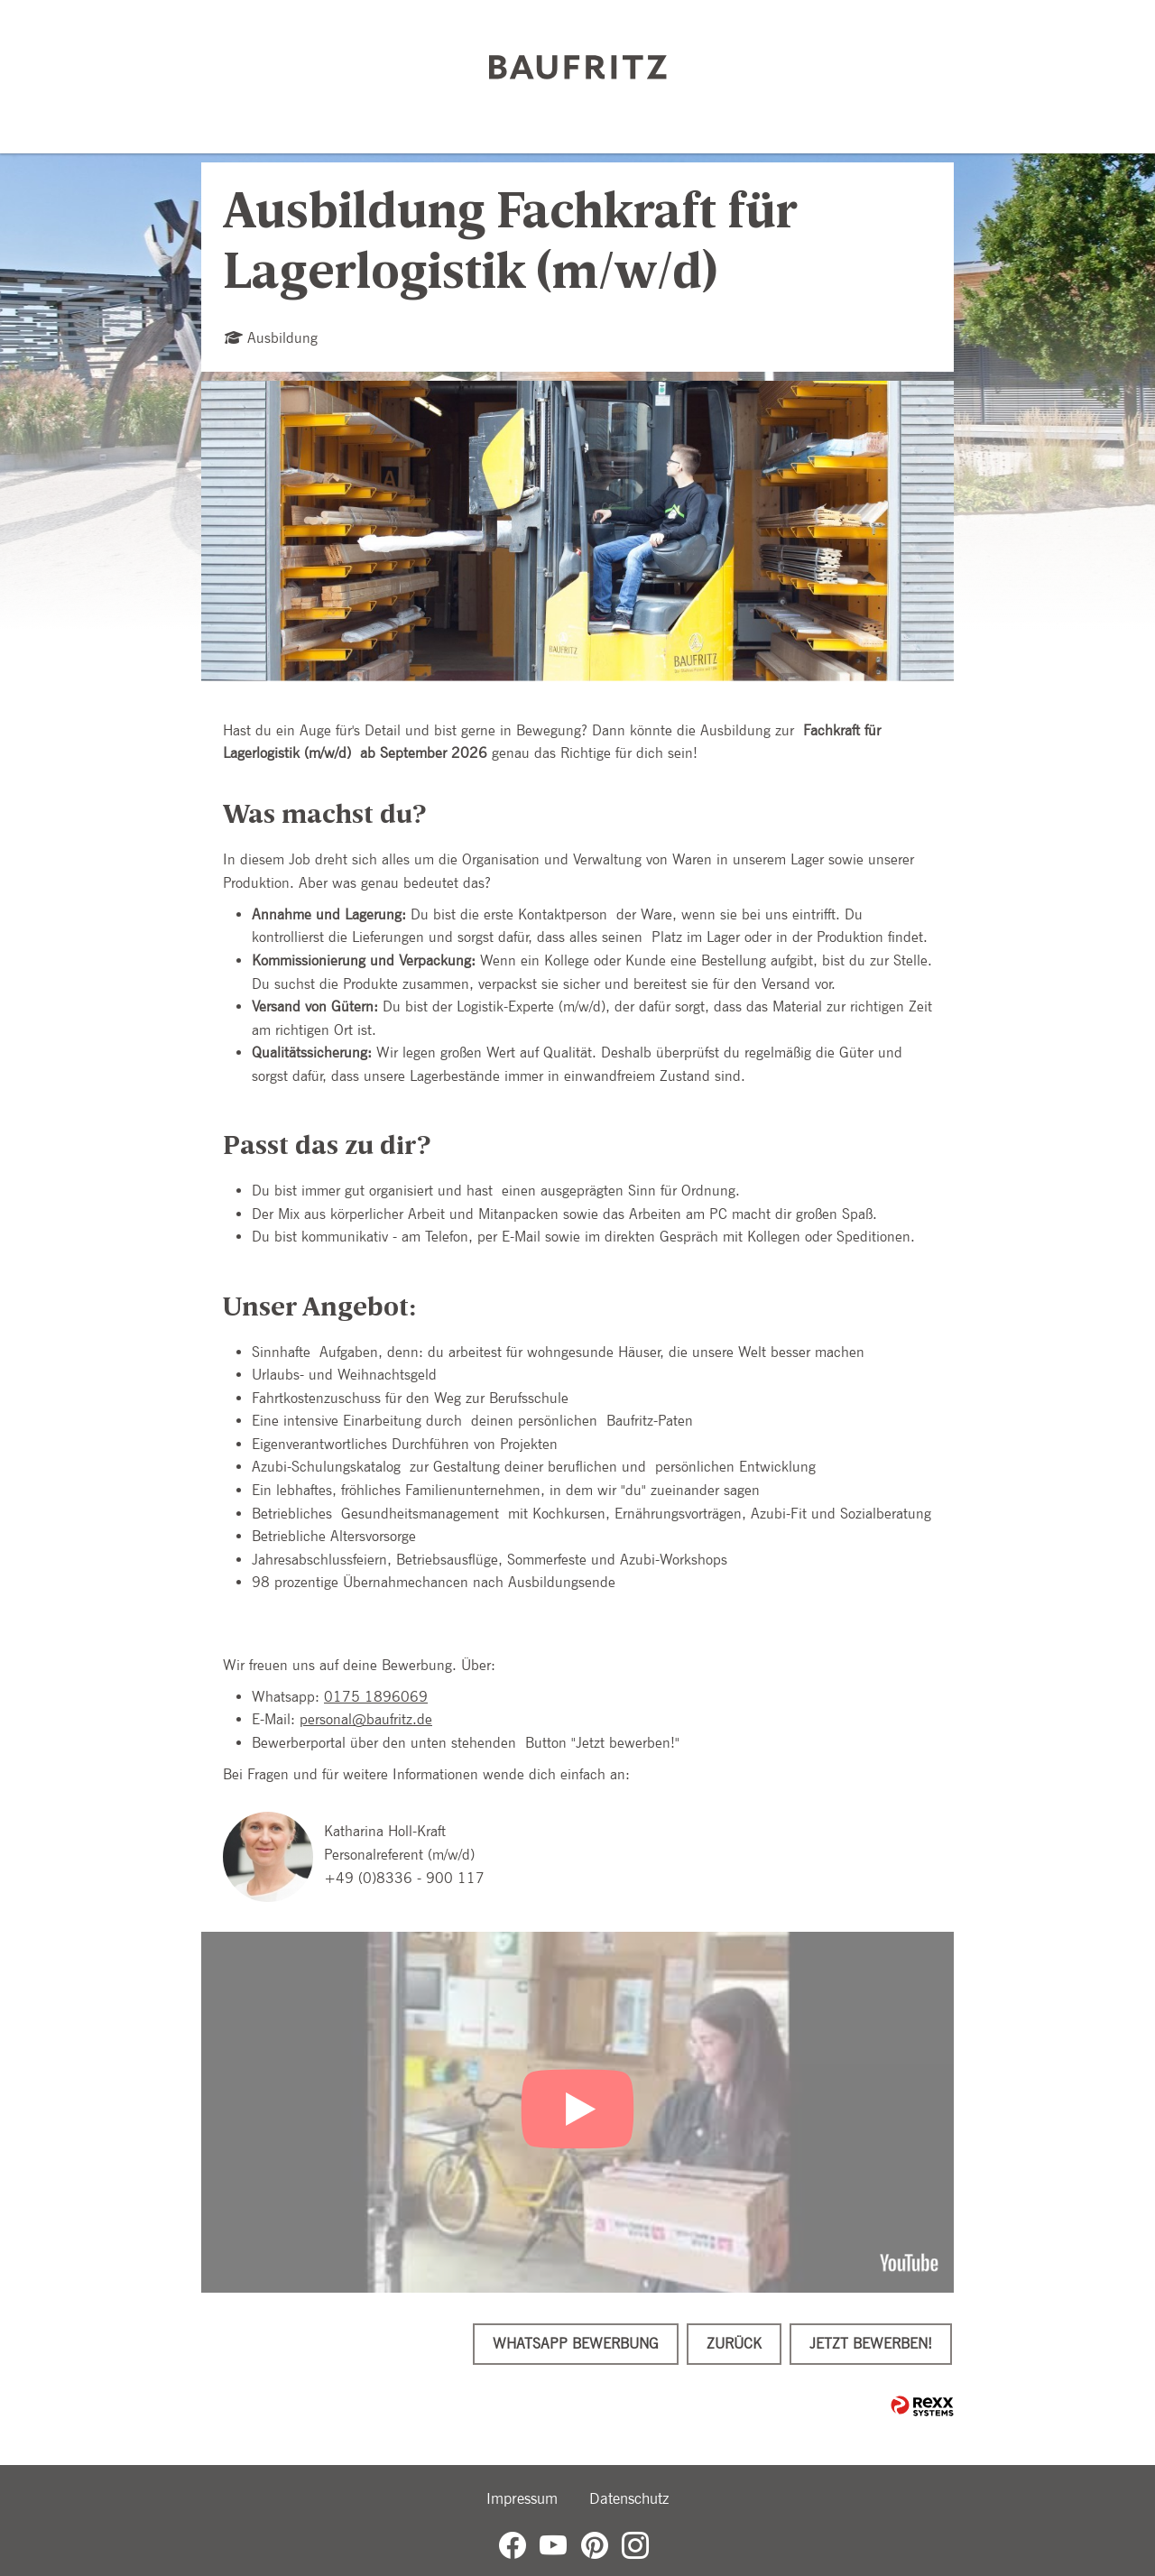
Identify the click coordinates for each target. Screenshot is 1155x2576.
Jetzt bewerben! (870, 2343)
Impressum (522, 2498)
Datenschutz (629, 2498)
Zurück (734, 2343)
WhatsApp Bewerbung (576, 2343)
